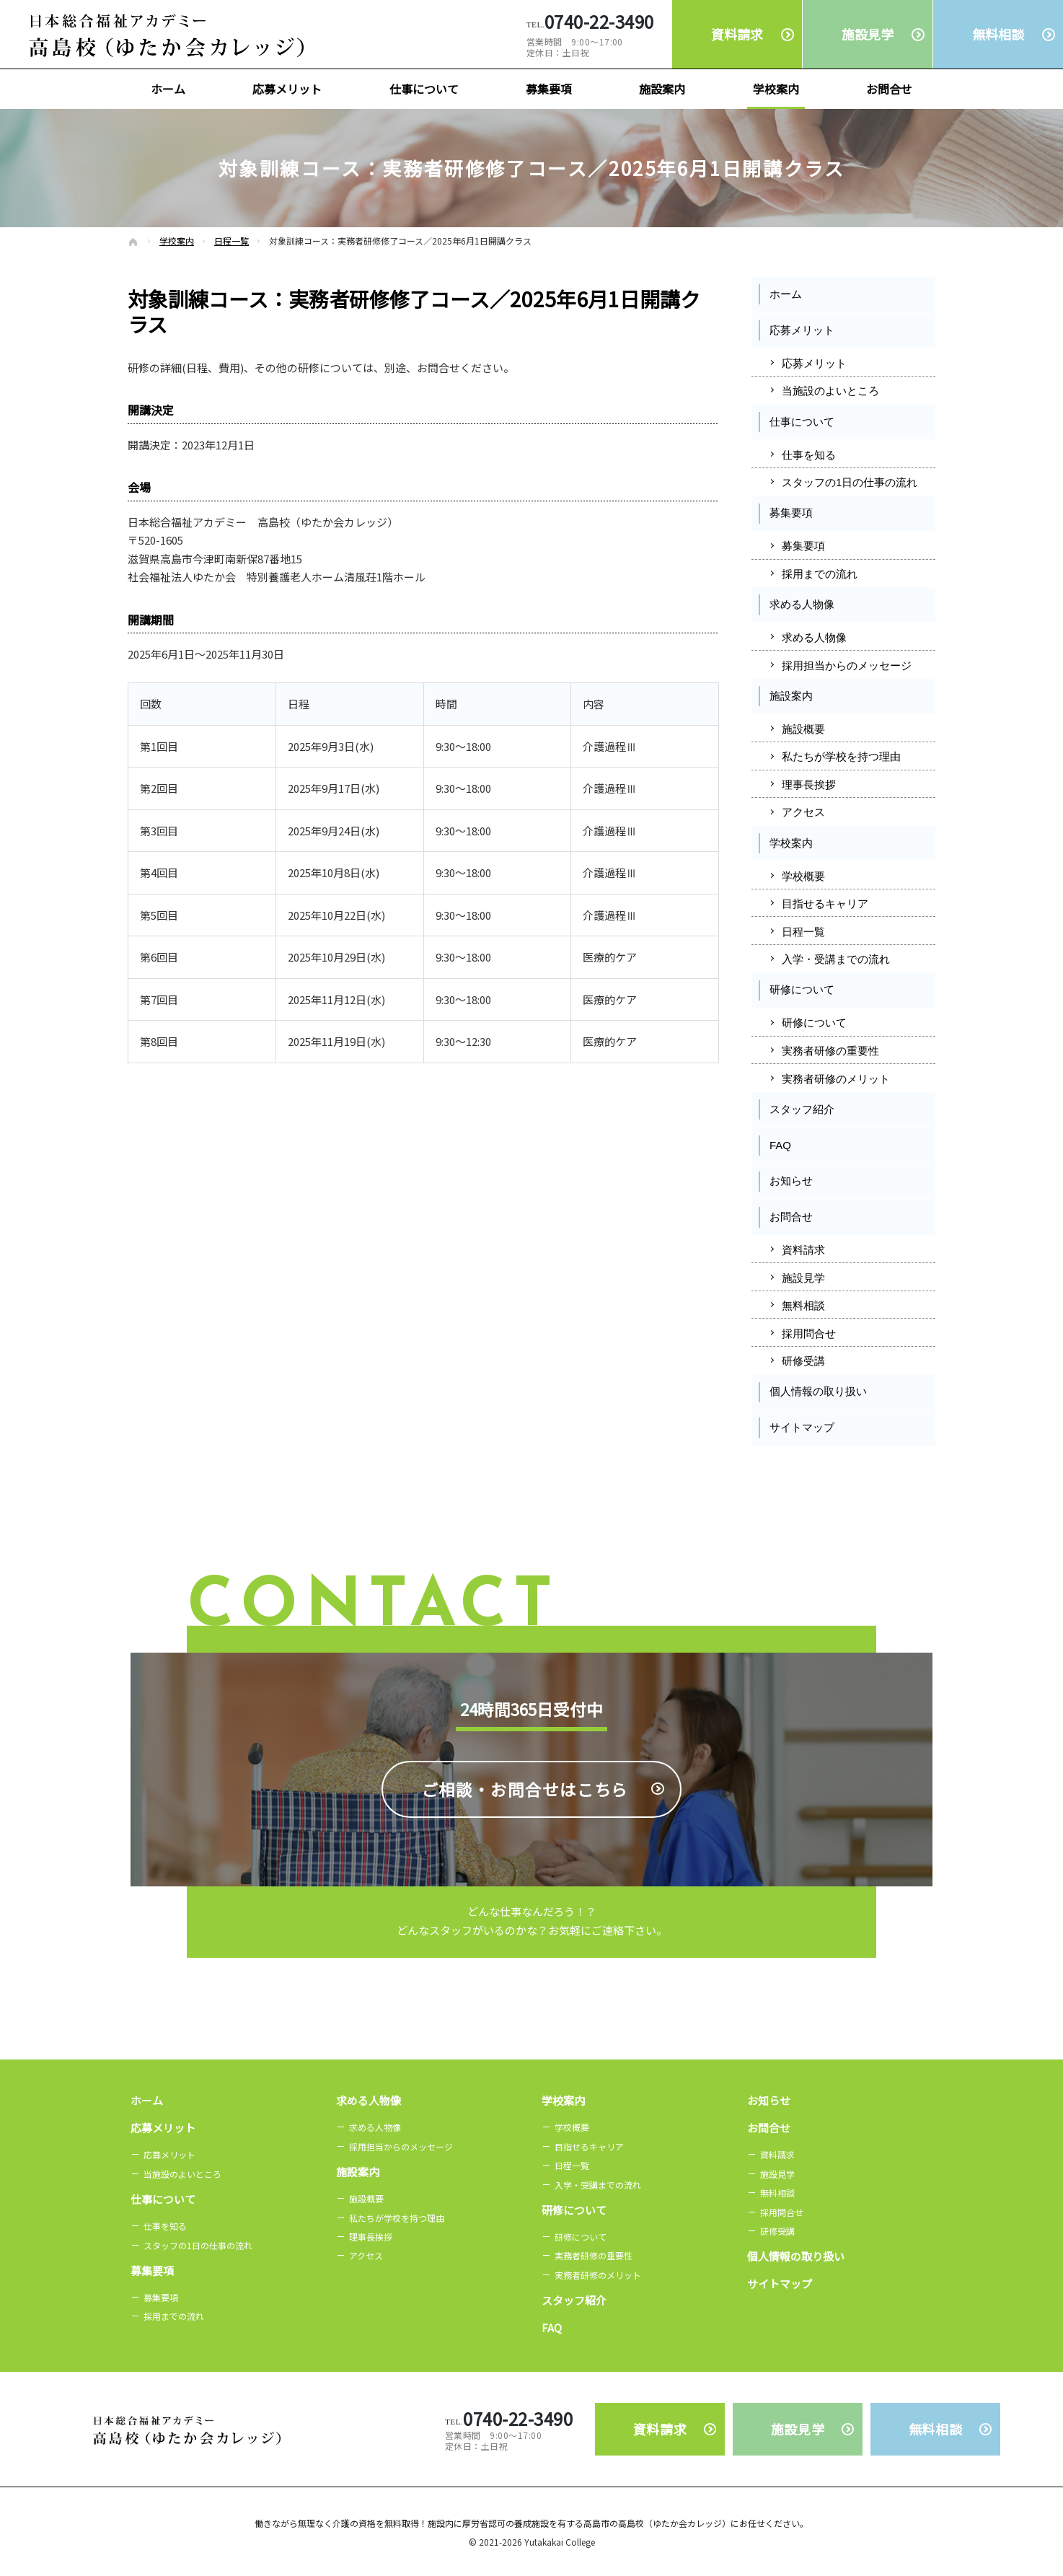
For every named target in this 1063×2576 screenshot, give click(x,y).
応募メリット (801, 330)
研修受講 (803, 1361)
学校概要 (803, 876)
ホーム (785, 294)
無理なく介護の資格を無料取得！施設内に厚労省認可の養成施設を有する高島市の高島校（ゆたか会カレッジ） (514, 2523)
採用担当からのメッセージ (847, 665)
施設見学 (803, 1278)
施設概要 (803, 729)
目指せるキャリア (825, 903)
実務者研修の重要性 (830, 1051)
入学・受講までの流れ (836, 959)
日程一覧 (803, 932)
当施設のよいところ (830, 390)
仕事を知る (809, 455)
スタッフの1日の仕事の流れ (849, 482)
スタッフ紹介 (801, 1109)
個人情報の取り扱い (818, 1391)
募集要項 (791, 512)
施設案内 (791, 696)
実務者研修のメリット (836, 1079)
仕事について (801, 422)
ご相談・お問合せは (525, 1852)
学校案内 (791, 843)
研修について (801, 989)
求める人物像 (801, 604)
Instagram (889, 1470)
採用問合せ (809, 1333)
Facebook (797, 1470)
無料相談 (803, 1305)
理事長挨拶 (809, 784)
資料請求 (803, 1250)
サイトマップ (801, 1427)
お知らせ (791, 1180)
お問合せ (791, 1216)
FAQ (780, 1145)
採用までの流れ (819, 574)
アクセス (803, 812)
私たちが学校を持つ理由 (841, 756)
